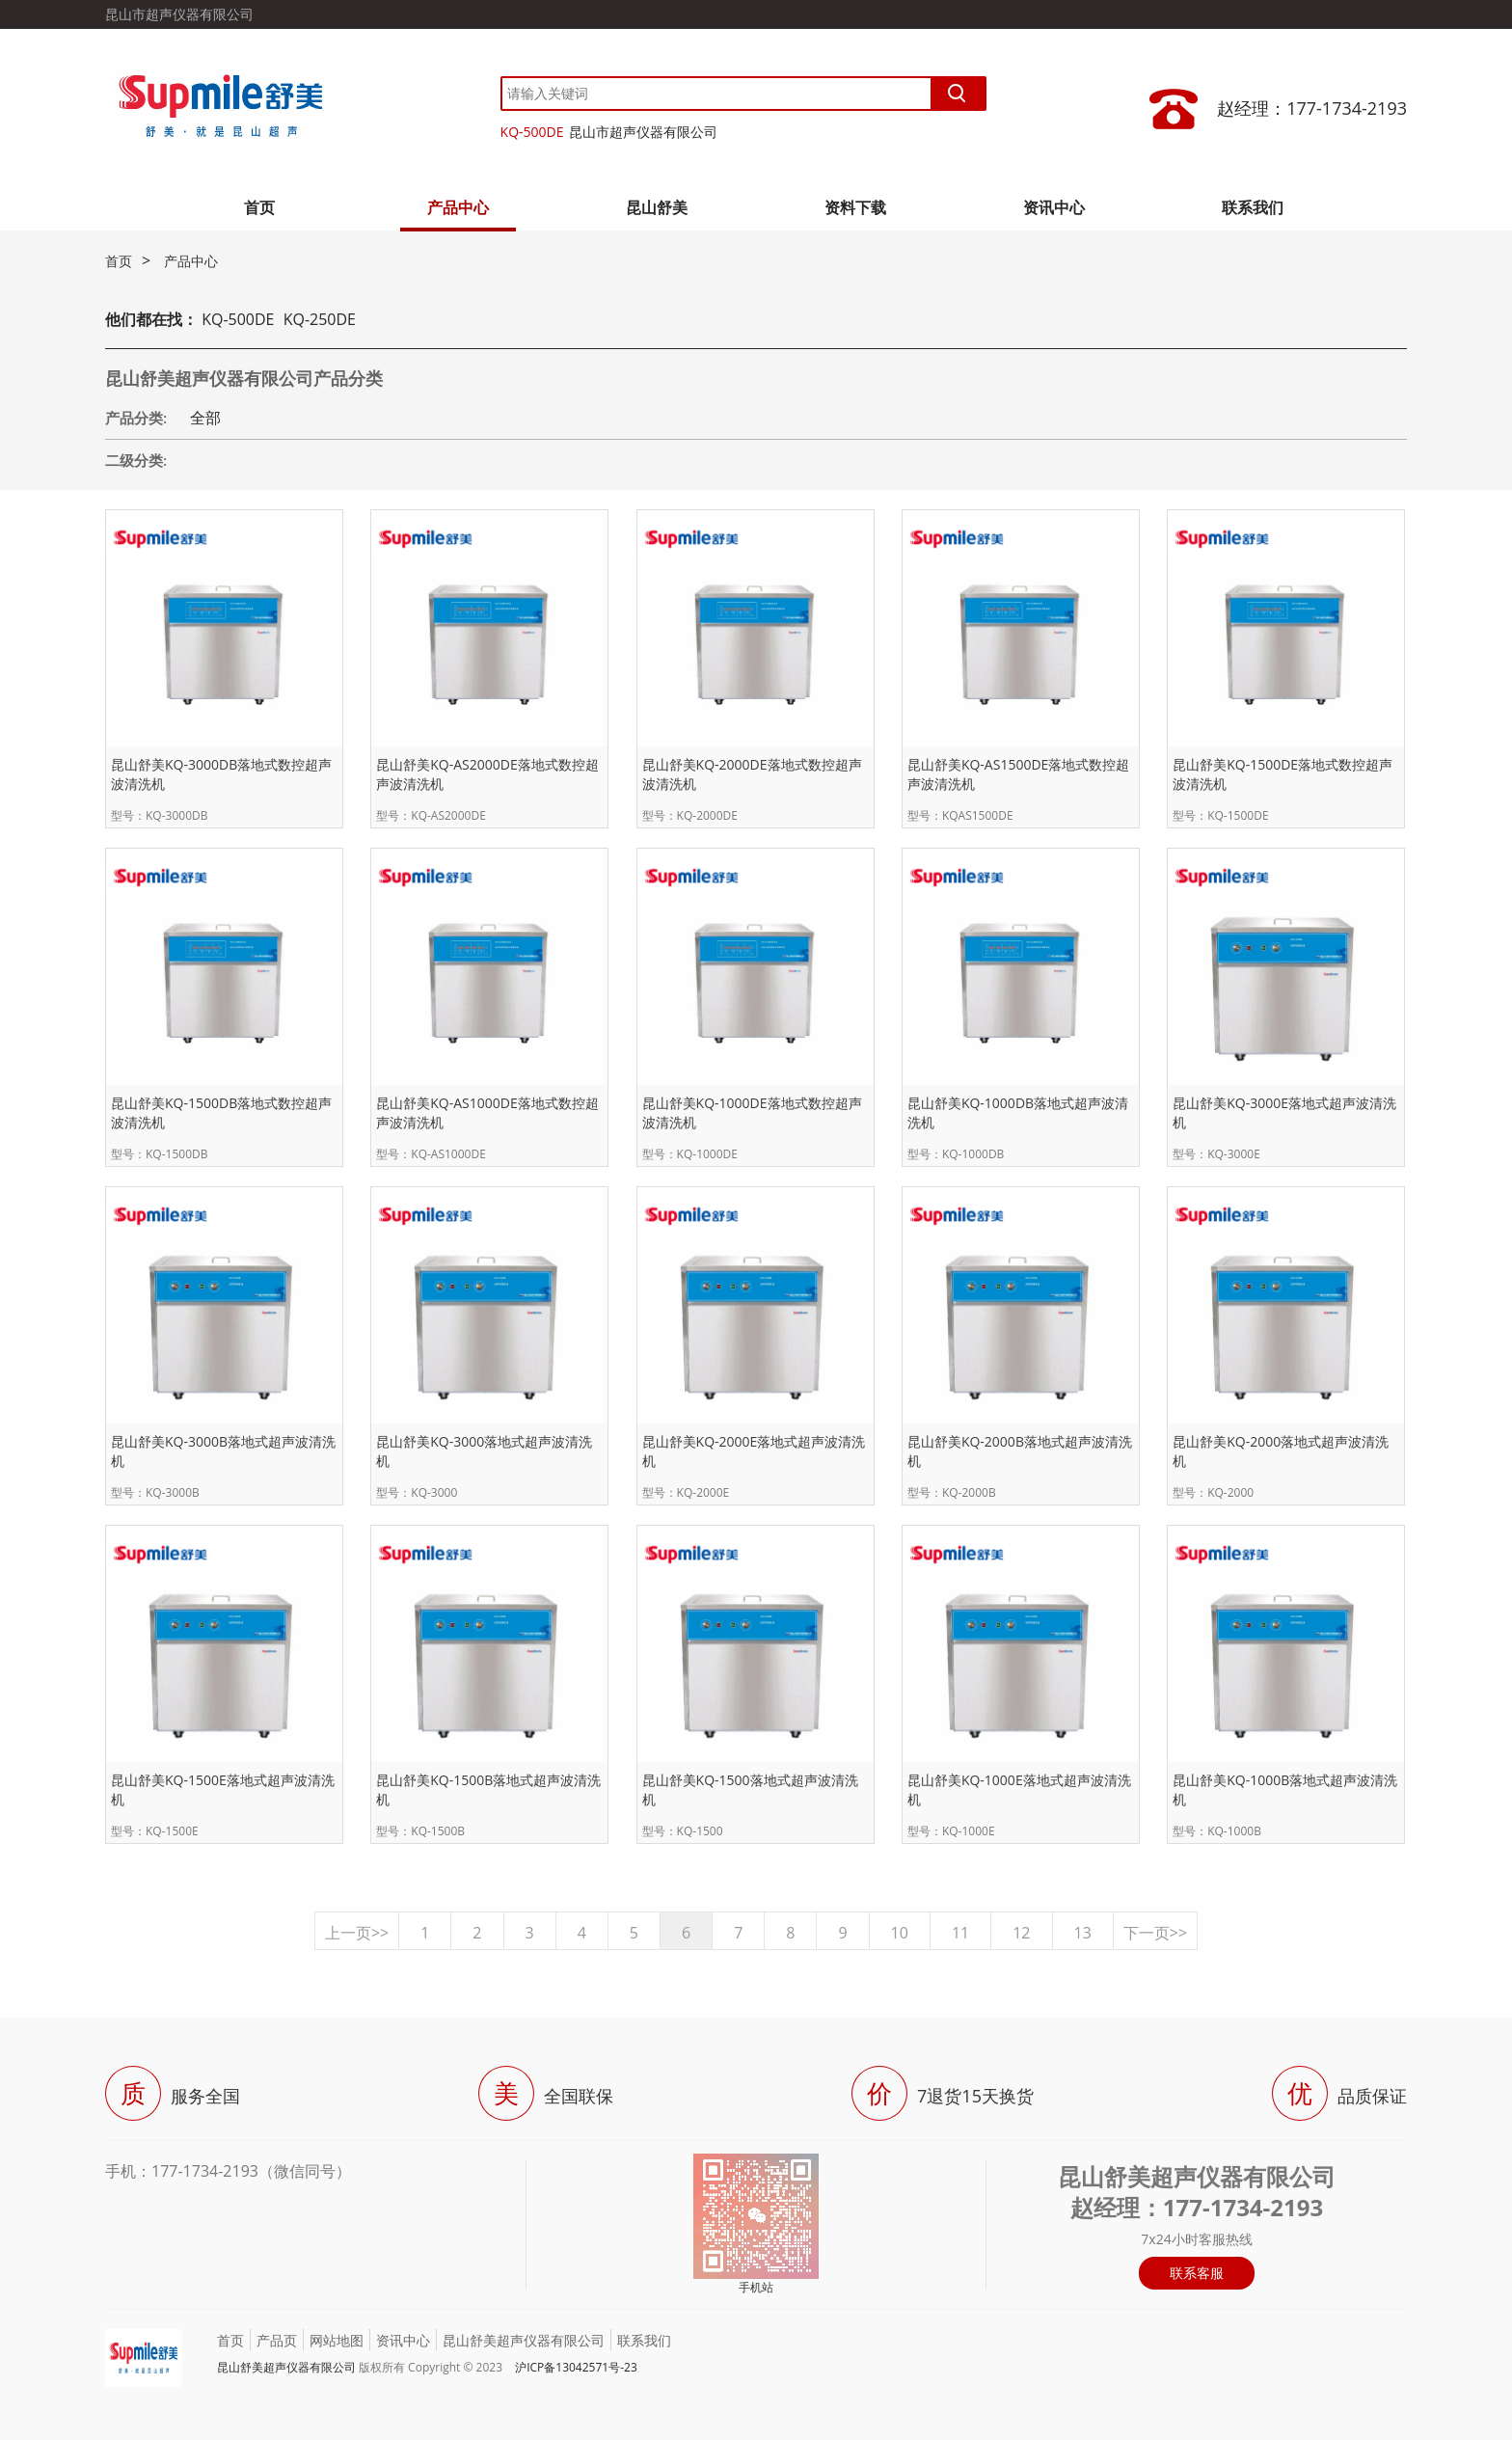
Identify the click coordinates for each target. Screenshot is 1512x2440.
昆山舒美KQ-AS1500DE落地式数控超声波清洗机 (1018, 774)
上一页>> (357, 1932)
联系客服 (1197, 2273)
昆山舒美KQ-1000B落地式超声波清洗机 (1285, 1789)
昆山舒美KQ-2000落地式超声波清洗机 (1281, 1451)
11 (960, 1932)
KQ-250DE (320, 319)
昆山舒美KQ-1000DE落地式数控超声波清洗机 (752, 1112)
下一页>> (1155, 1932)
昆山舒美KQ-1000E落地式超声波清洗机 (1019, 1789)
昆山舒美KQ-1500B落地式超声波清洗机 (488, 1789)
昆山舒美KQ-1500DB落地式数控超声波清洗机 (221, 1112)
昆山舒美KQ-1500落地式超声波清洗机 (750, 1789)
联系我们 (1252, 207)
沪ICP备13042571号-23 (576, 2367)
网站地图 (337, 2340)
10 (899, 1932)
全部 (205, 417)
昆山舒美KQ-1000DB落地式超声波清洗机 (1017, 1112)
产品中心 (458, 207)
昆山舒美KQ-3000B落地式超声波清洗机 (223, 1451)
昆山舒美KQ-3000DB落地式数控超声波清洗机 (221, 774)
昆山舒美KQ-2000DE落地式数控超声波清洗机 (752, 774)
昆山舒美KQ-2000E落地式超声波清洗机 (754, 1451)
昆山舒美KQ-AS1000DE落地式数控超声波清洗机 (487, 1112)
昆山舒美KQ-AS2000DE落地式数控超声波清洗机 (487, 774)
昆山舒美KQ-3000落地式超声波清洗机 (484, 1451)
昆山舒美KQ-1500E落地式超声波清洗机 (223, 1789)
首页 (259, 207)
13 (1083, 1932)
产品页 (276, 2340)
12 (1021, 1932)
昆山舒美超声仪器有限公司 (524, 2340)
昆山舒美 (657, 207)
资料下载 (855, 207)
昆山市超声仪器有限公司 (643, 131)
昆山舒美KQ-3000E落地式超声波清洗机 (1284, 1112)
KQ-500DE (532, 131)
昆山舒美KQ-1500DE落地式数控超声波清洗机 (1282, 774)
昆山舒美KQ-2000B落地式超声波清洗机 (1019, 1451)
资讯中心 (1054, 207)
